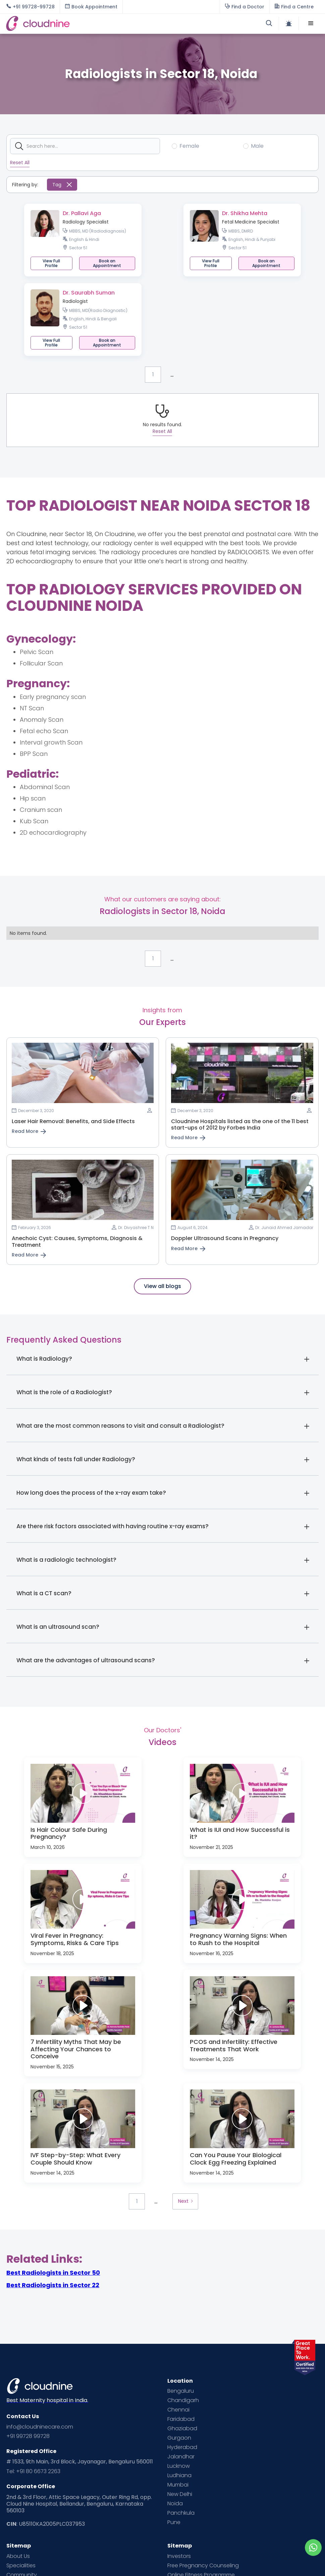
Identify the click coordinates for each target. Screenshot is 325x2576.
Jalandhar (181, 2457)
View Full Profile (51, 263)
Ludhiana (179, 2475)
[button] (311, 23)
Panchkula (181, 2513)
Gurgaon (179, 2438)
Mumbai (177, 2485)
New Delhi (179, 2494)
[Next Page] (185, 2201)
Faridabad (181, 2419)
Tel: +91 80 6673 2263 (33, 2471)
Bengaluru (180, 2391)
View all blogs (162, 1286)
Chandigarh (183, 2400)
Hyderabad (182, 2447)
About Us (18, 2556)
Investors (179, 2556)
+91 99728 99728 (28, 2436)
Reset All (20, 162)
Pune (173, 2522)
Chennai (178, 2410)
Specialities (21, 2566)
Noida (175, 2504)
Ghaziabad (182, 2429)
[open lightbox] (83, 1793)
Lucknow (178, 2466)
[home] (84, 23)
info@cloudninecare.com (39, 2427)
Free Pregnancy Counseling (203, 2566)
